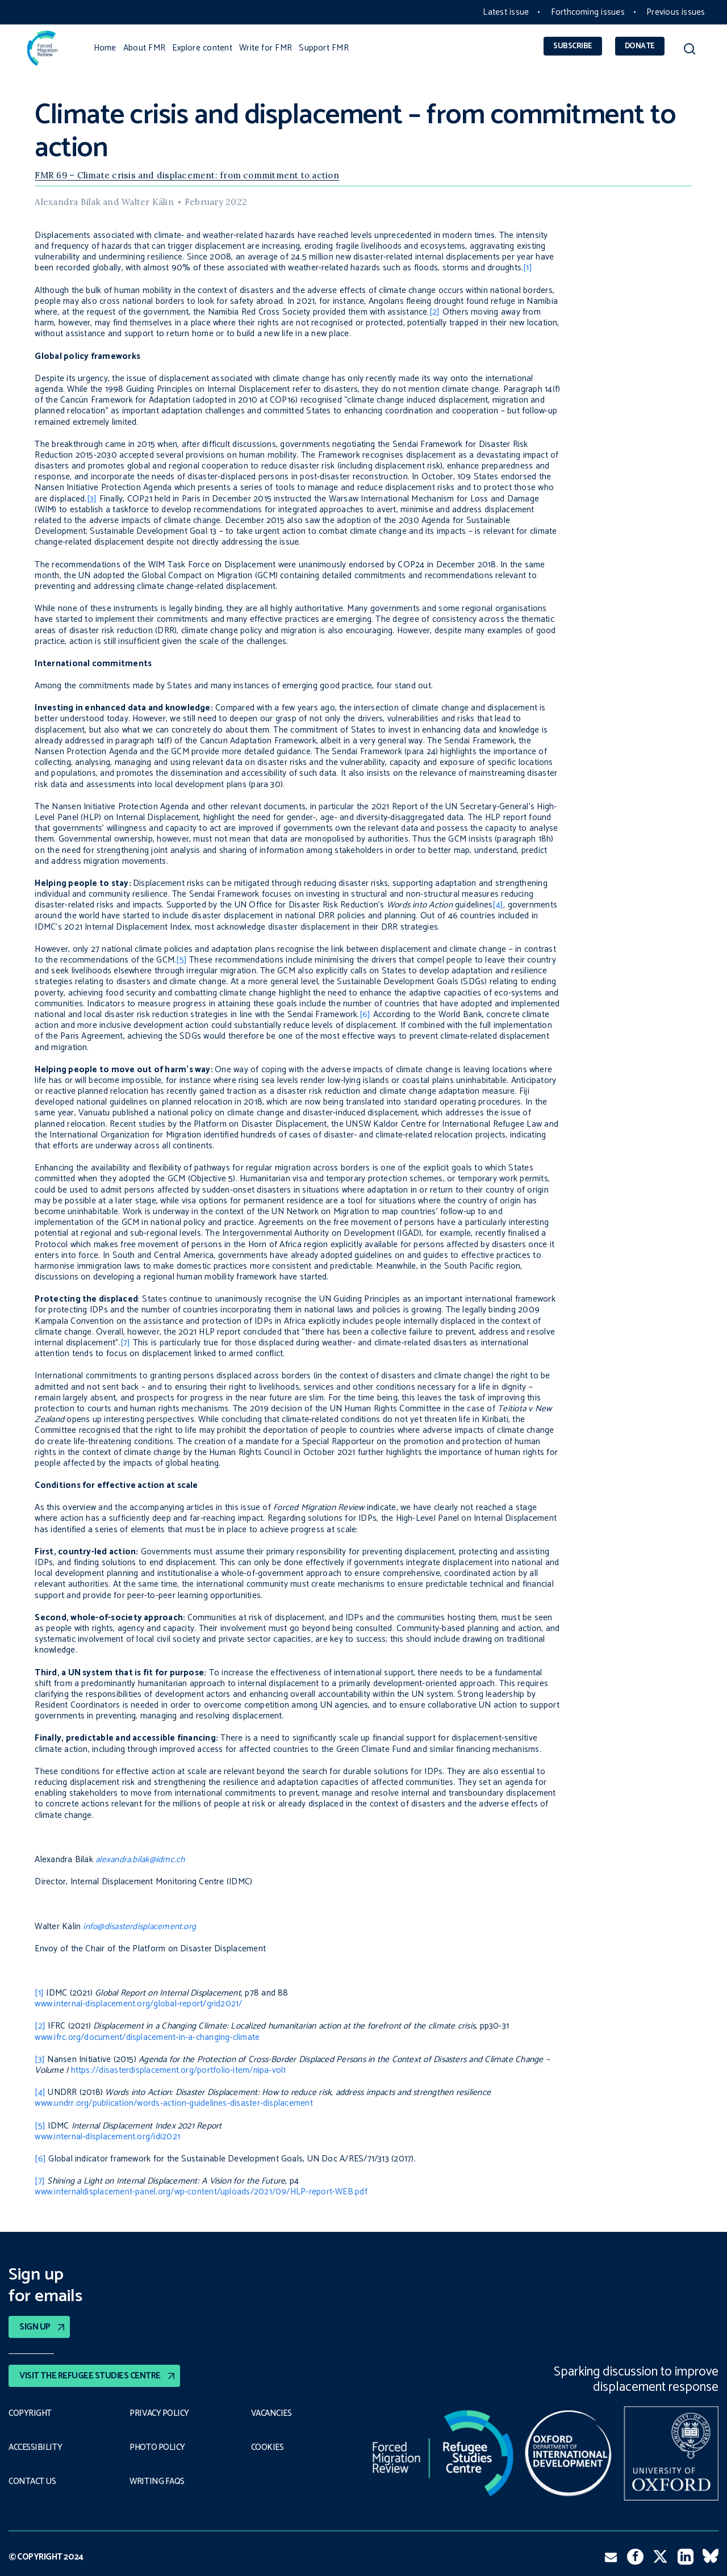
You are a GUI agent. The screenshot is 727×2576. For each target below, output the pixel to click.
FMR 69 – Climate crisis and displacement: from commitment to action (187, 175)
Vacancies (272, 2413)
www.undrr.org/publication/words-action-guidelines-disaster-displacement (173, 2103)
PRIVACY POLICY (160, 2413)
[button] (689, 51)
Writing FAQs (156, 2481)
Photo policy (158, 2447)
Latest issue (506, 12)
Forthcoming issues (588, 12)
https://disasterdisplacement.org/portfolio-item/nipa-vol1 (178, 2070)
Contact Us (33, 2481)
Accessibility (35, 2447)
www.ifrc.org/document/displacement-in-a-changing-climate (147, 2037)
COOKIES (268, 2447)
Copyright (30, 2413)
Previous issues (675, 12)
